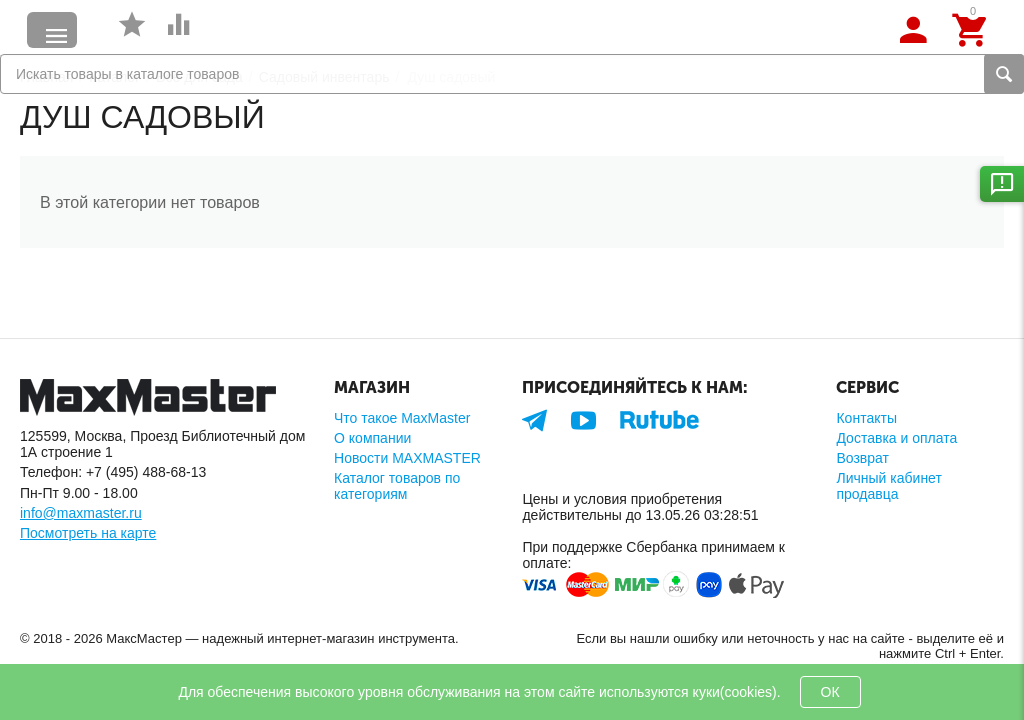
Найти (1004, 74)
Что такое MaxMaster (402, 418)
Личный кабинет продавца (888, 486)
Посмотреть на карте (88, 533)
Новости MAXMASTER (407, 458)
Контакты (866, 418)
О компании (372, 438)
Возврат (862, 458)
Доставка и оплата (896, 438)
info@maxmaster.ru (81, 513)
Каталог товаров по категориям (397, 486)
